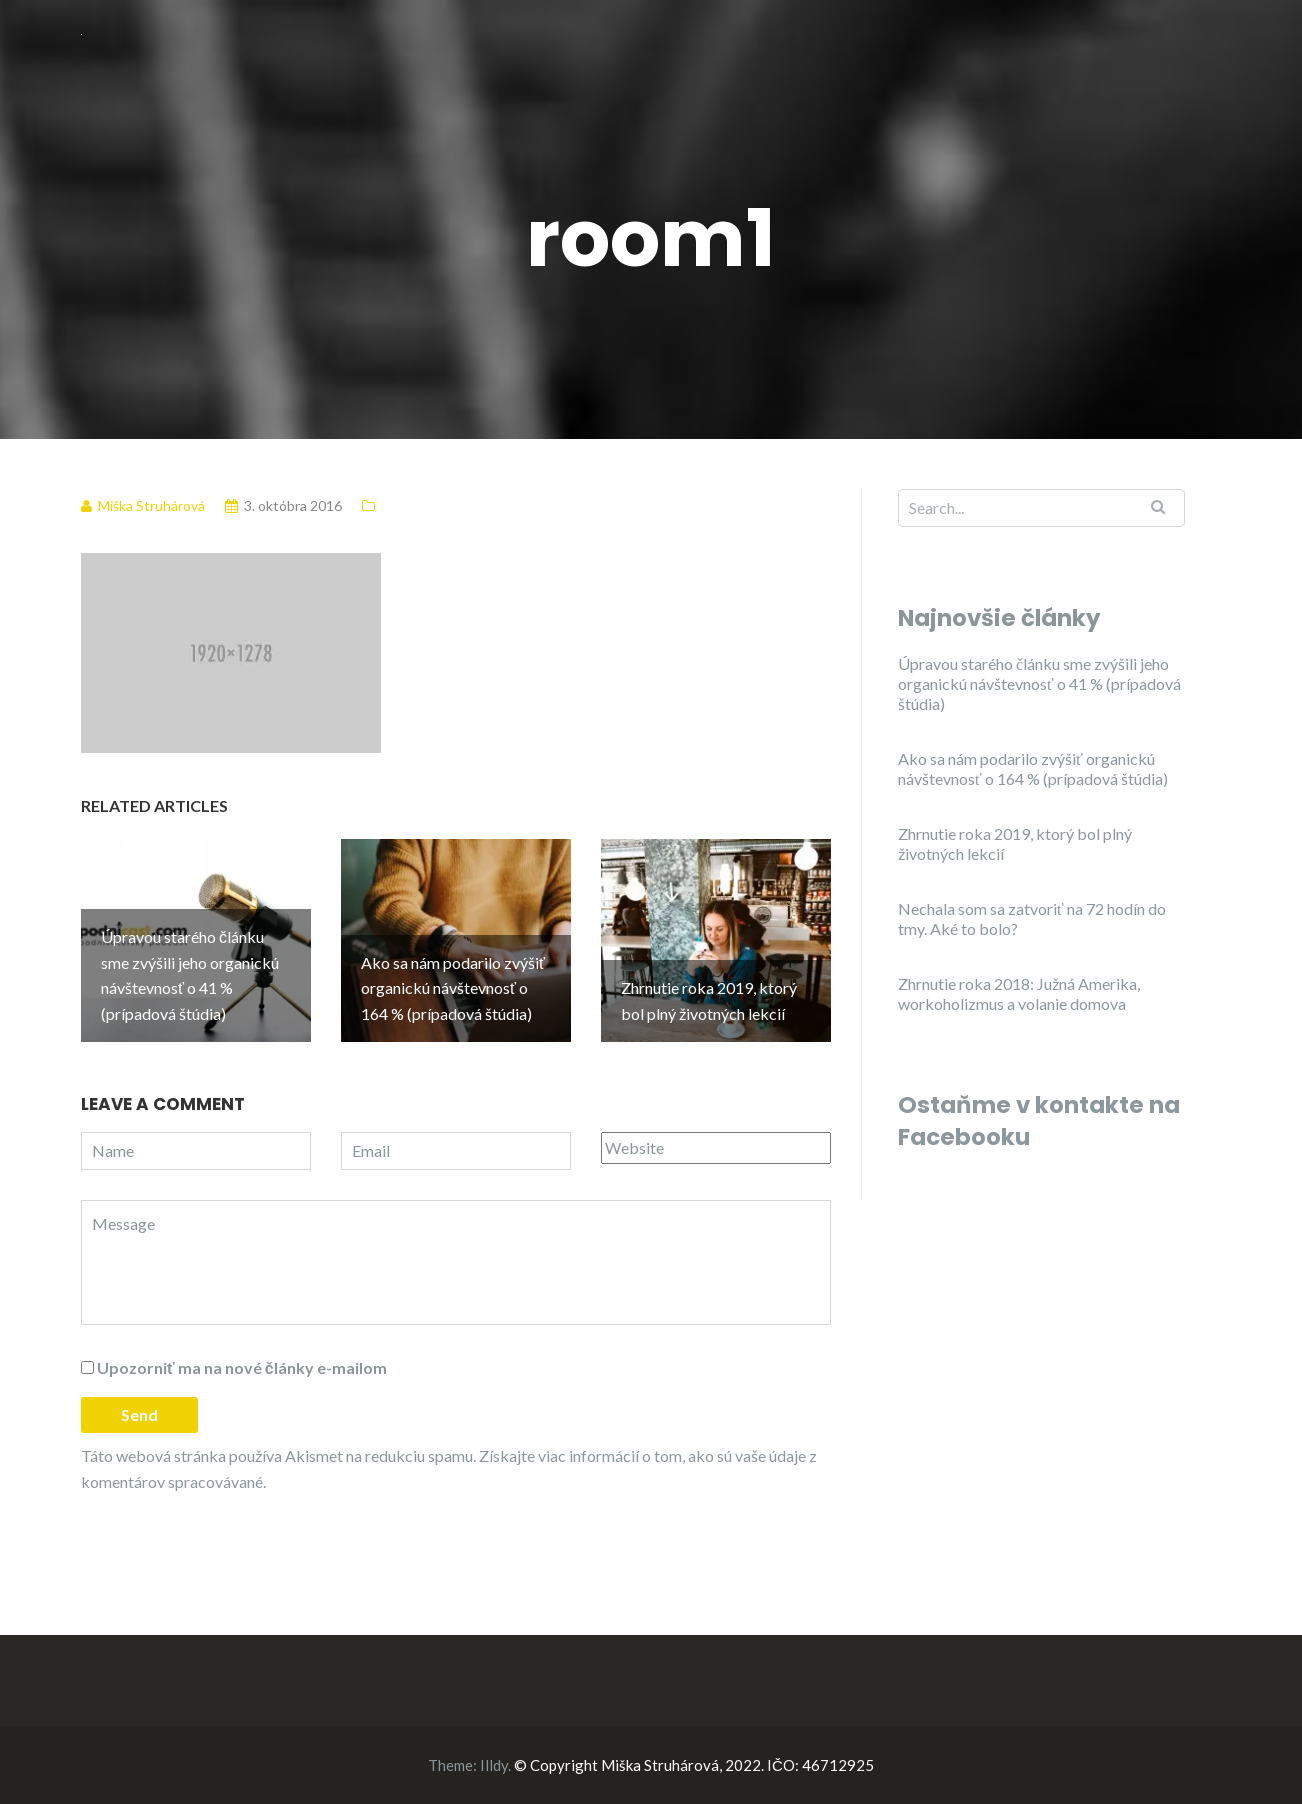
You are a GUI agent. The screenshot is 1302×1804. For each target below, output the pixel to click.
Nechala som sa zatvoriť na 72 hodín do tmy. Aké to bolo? (1032, 918)
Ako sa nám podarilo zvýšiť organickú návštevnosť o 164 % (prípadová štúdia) (1033, 768)
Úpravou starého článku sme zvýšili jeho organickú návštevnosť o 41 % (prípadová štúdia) (1039, 683)
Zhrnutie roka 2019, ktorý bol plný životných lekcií (1015, 843)
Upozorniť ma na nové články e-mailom (242, 1367)
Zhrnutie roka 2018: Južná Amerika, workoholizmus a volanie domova (1019, 993)
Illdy (494, 1765)
